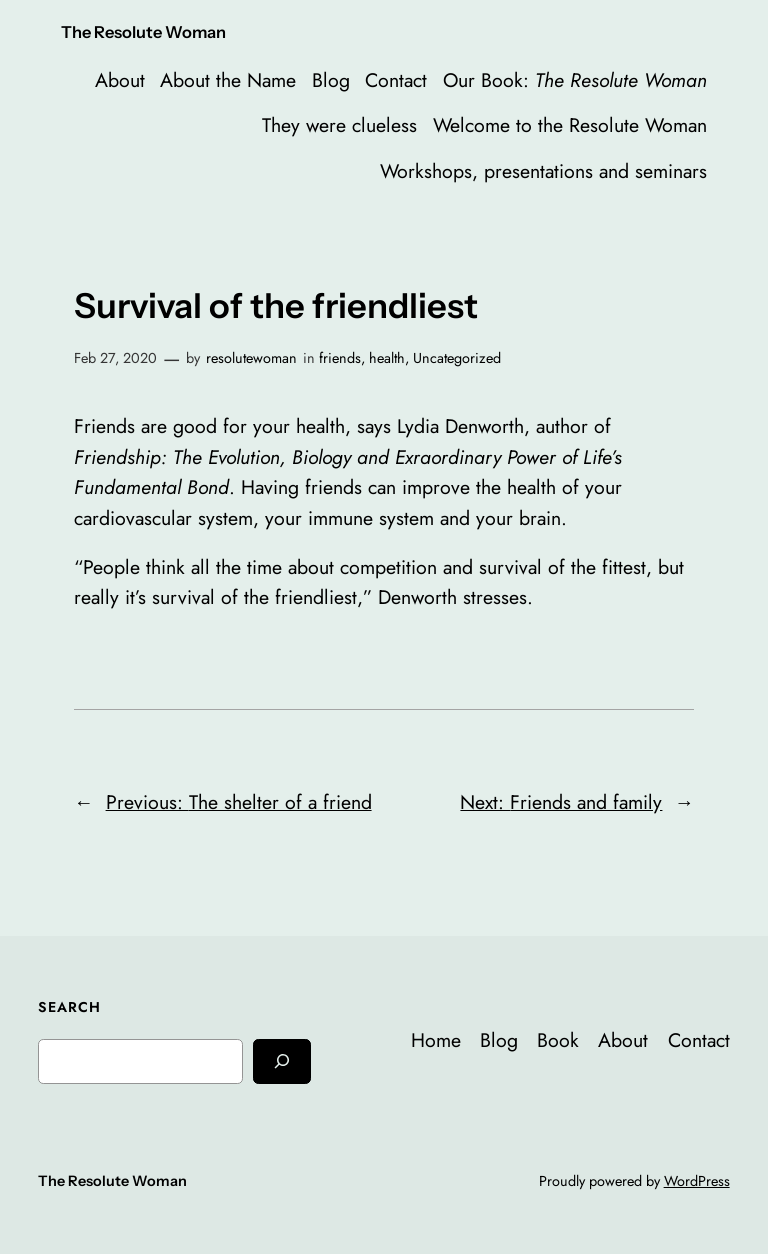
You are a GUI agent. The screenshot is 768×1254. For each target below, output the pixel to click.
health (387, 358)
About (120, 80)
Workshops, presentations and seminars (543, 171)
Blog (331, 80)
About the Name (228, 80)
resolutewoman (251, 358)
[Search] (282, 1061)
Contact (396, 80)
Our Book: (575, 80)
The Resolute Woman (143, 32)
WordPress (697, 1181)
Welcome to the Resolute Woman (570, 125)
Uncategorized (457, 358)
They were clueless (339, 125)
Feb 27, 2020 (115, 358)
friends (340, 358)
